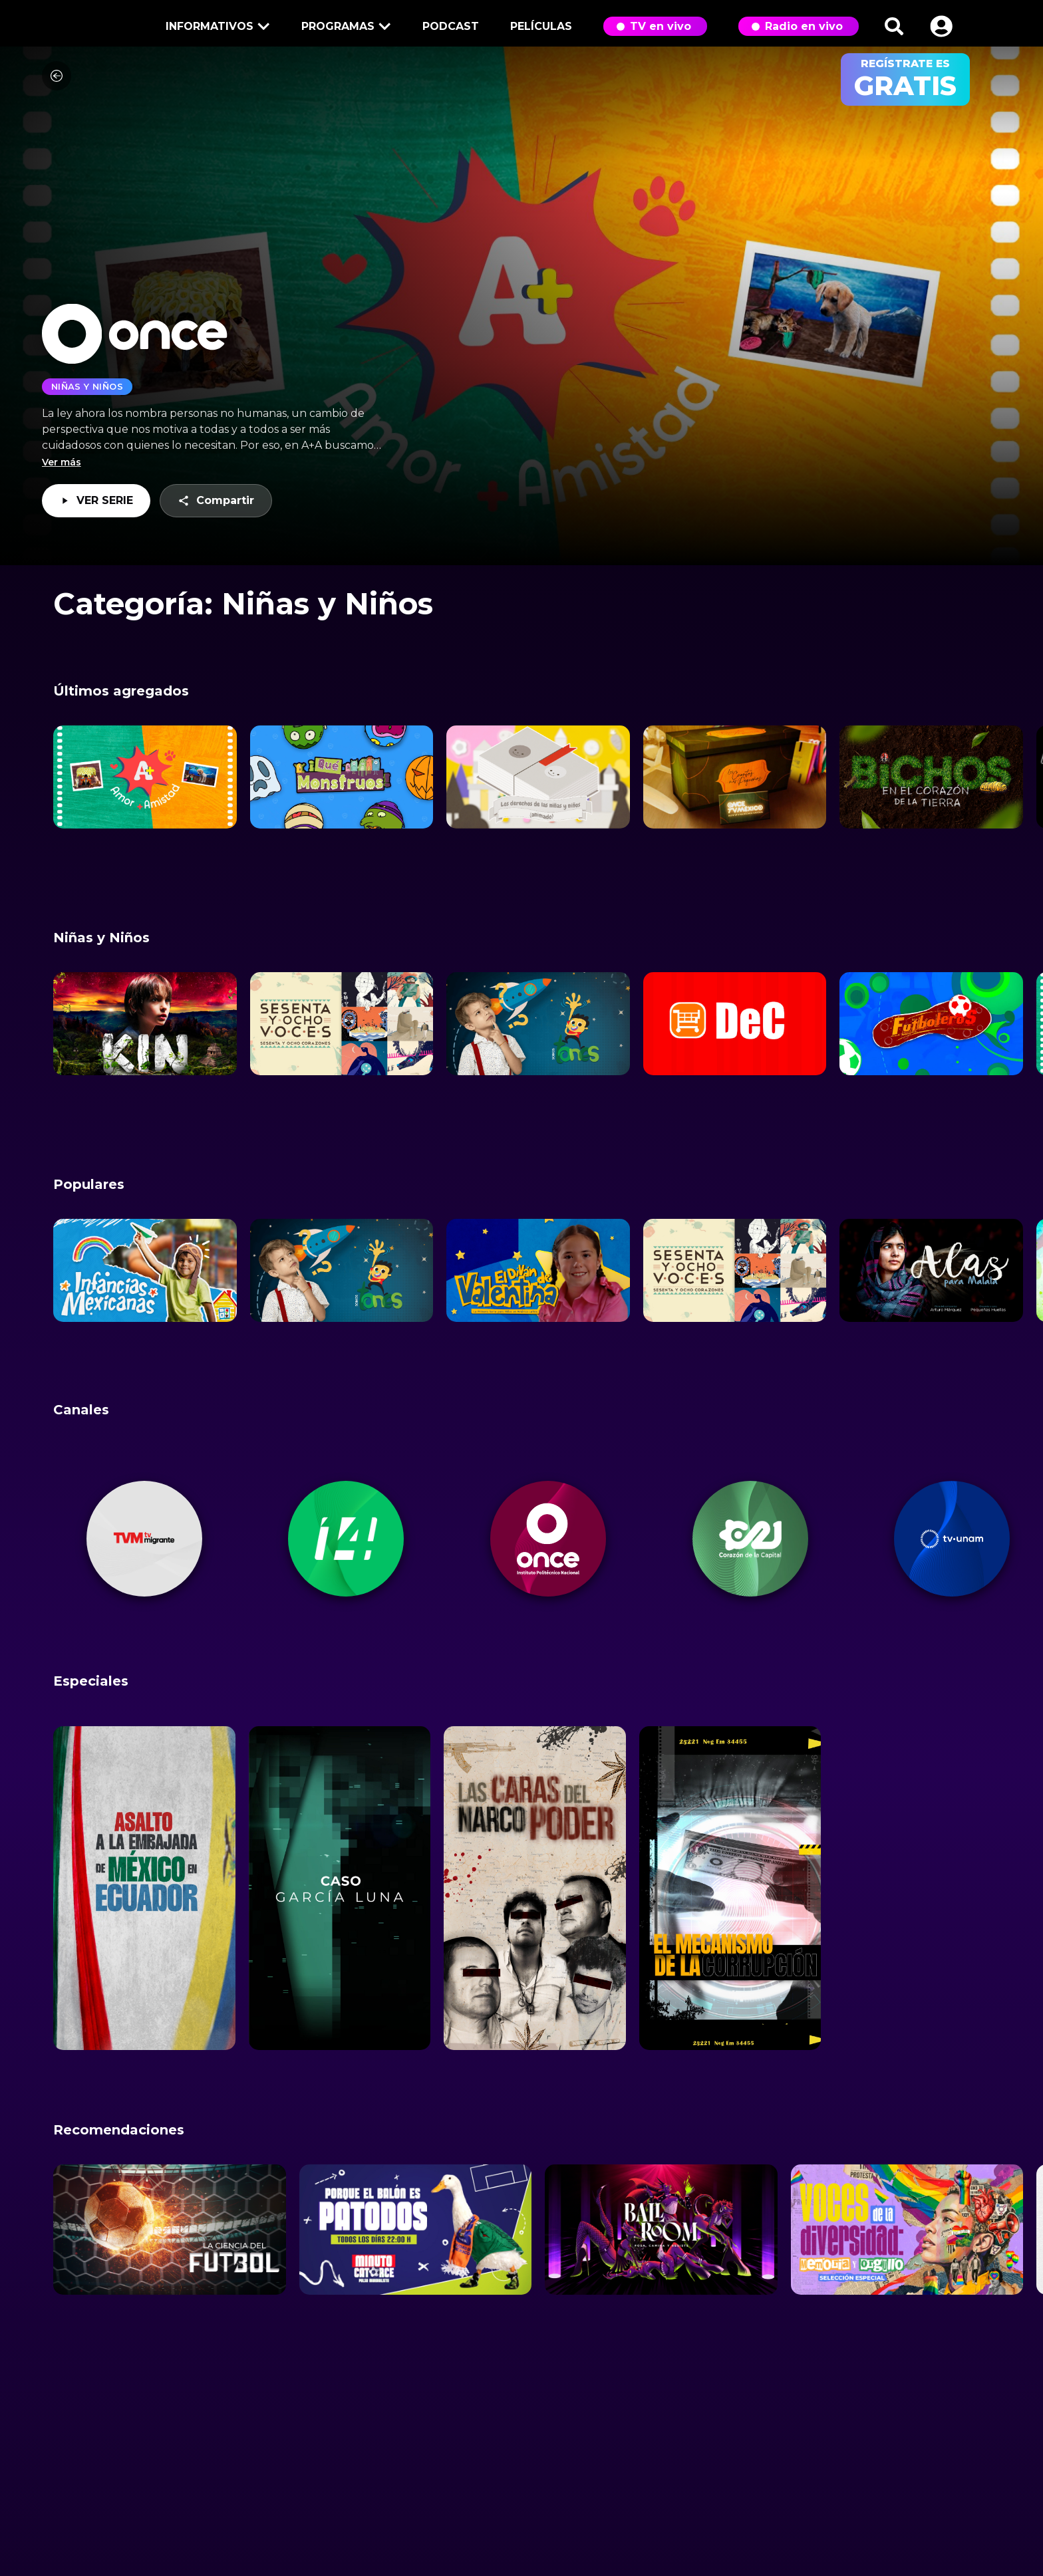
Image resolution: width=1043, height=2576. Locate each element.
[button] (941, 26)
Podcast (450, 26)
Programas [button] (343, 27)
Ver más (61, 468)
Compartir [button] (216, 502)
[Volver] (56, 82)
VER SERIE (96, 507)
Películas (541, 26)
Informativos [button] (215, 27)
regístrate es (905, 79)
